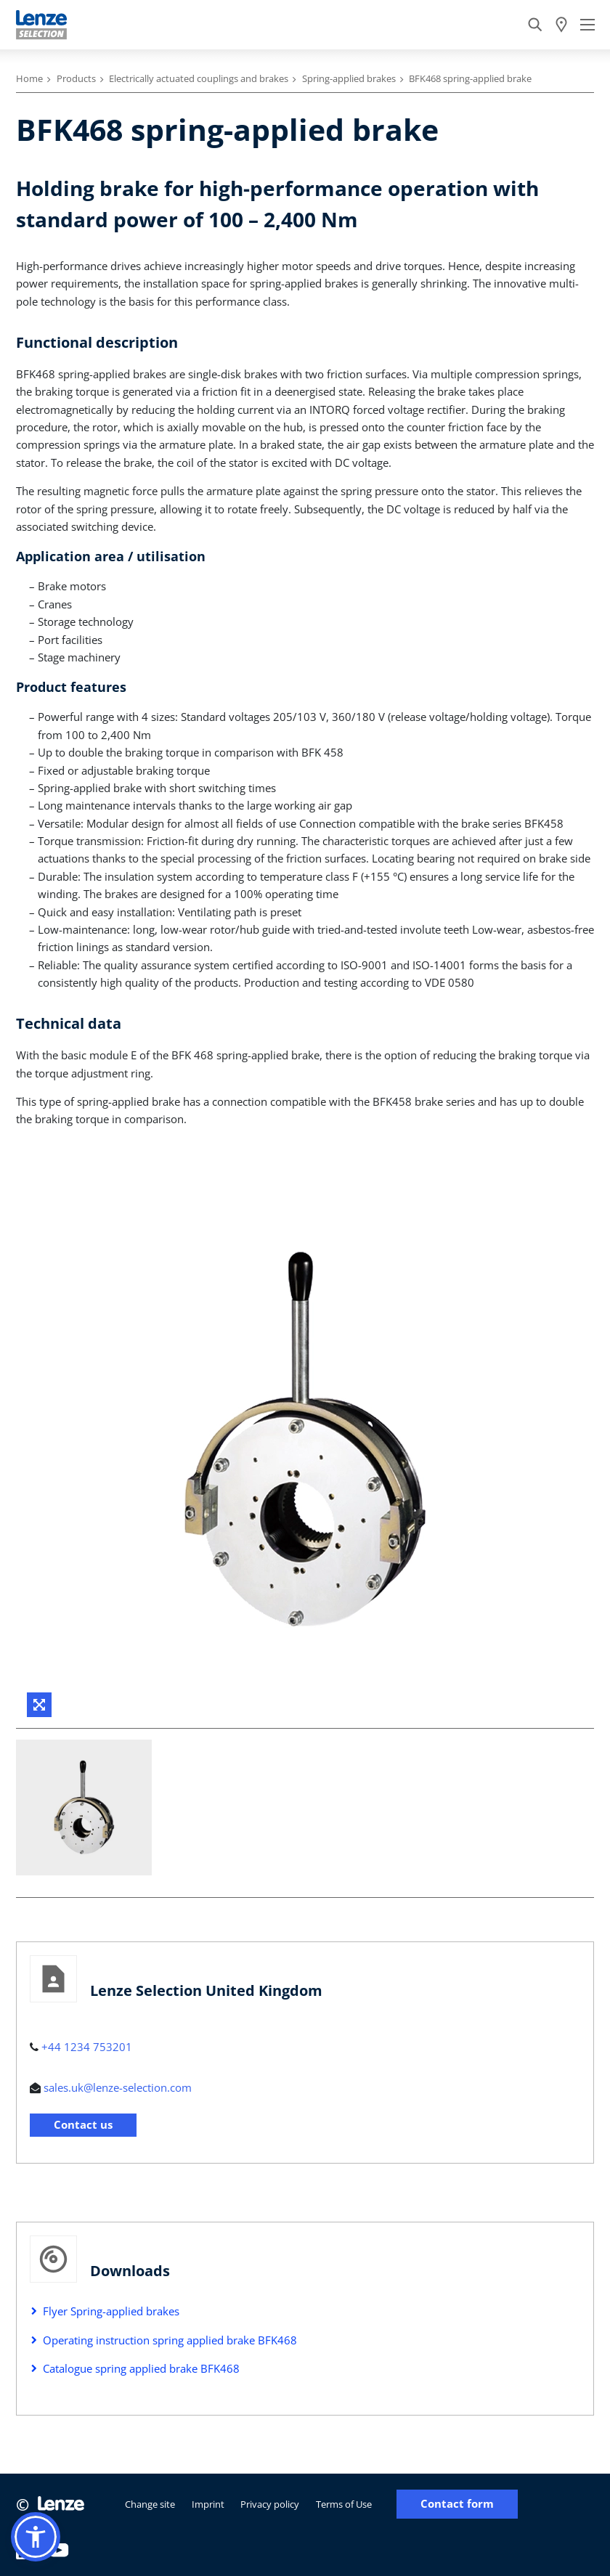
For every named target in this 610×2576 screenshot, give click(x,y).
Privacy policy (269, 2504)
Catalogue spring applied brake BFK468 (141, 2368)
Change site (150, 2504)
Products (76, 78)
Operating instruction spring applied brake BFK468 (170, 2340)
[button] (36, 2537)
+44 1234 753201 (86, 2046)
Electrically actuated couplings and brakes (198, 78)
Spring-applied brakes (349, 78)
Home (29, 78)
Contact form (457, 2504)
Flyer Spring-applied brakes (111, 2311)
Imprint (208, 2504)
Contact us (83, 2124)
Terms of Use (344, 2504)
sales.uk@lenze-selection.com (118, 2087)
